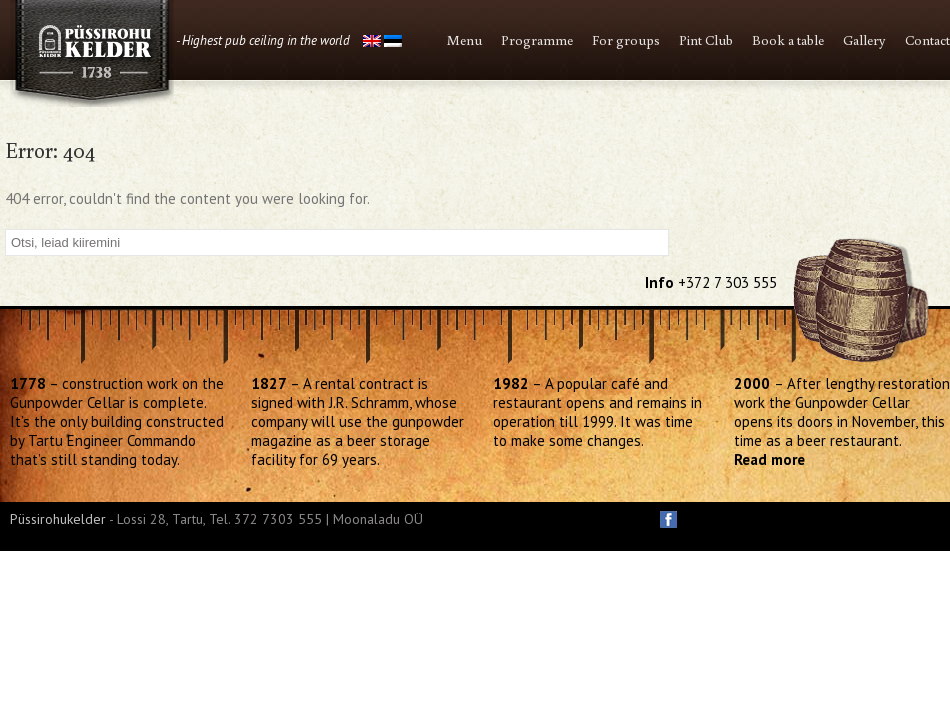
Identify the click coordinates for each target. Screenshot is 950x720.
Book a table (788, 40)
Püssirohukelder (58, 519)
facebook (668, 519)
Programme (537, 40)
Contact (927, 40)
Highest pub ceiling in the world (266, 40)
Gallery (864, 40)
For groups (626, 40)
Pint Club (706, 40)
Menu (464, 40)
